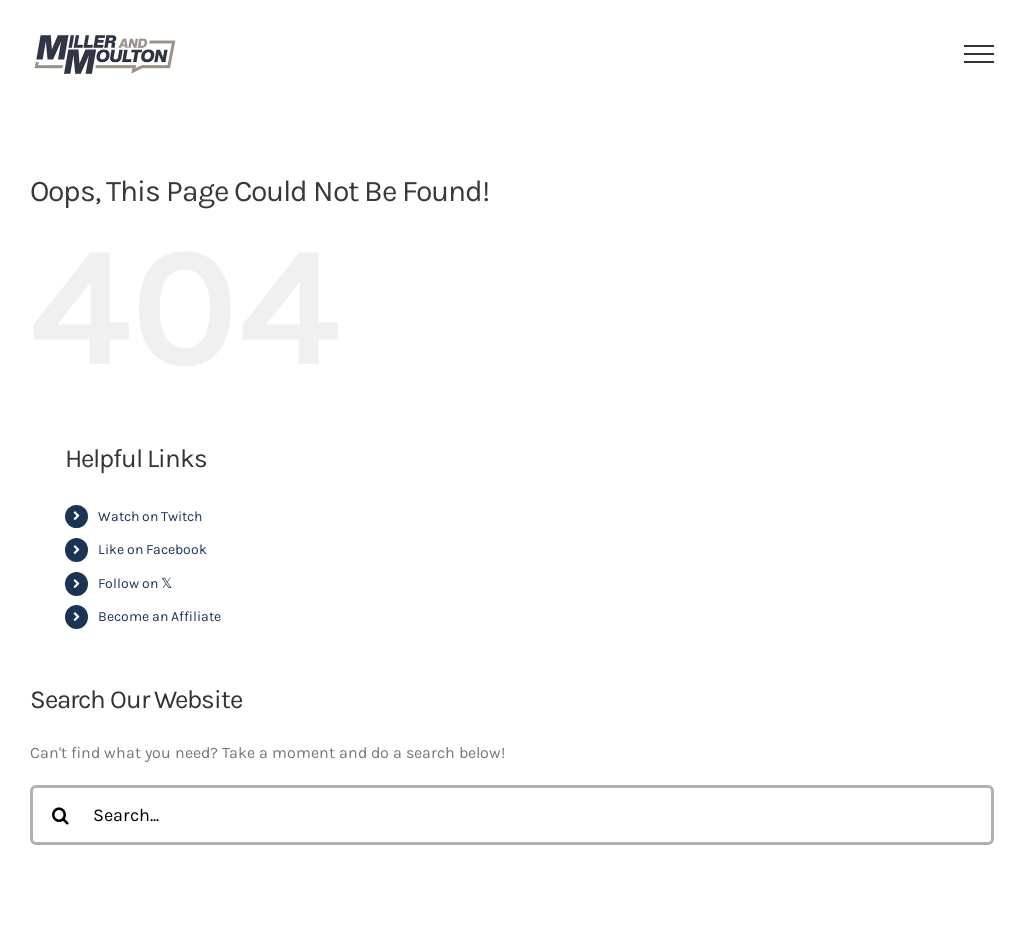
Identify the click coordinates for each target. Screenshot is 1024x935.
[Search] (60, 815)
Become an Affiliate (159, 616)
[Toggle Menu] (979, 54)
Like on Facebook (152, 549)
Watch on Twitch (150, 516)
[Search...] (512, 815)
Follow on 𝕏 (135, 583)
